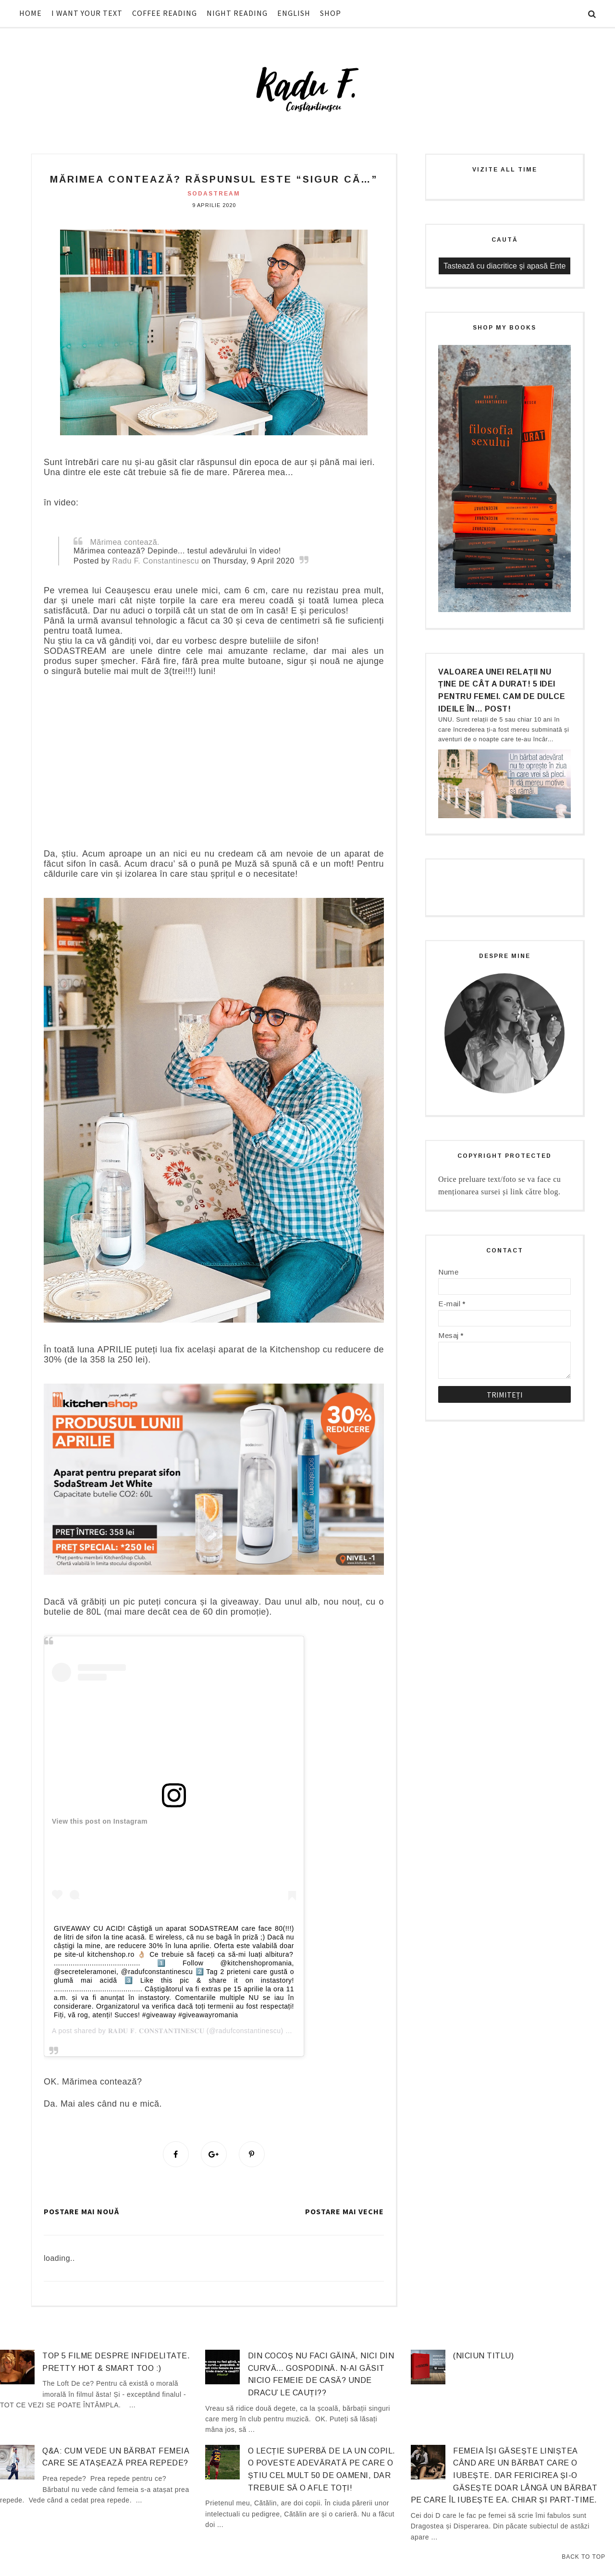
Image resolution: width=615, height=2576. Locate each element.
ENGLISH (293, 13)
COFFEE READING (164, 13)
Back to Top (583, 2556)
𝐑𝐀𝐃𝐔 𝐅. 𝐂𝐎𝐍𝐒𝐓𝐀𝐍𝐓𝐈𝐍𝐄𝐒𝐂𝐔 (156, 2031)
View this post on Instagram (100, 1821)
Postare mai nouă (81, 2211)
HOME (30, 13)
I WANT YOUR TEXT (87, 13)
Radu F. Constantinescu (155, 561)
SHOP (330, 13)
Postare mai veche (344, 2211)
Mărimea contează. (125, 542)
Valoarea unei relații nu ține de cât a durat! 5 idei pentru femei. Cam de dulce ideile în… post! (501, 690)
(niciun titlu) (483, 2356)
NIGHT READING (237, 13)
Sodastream (213, 193)
